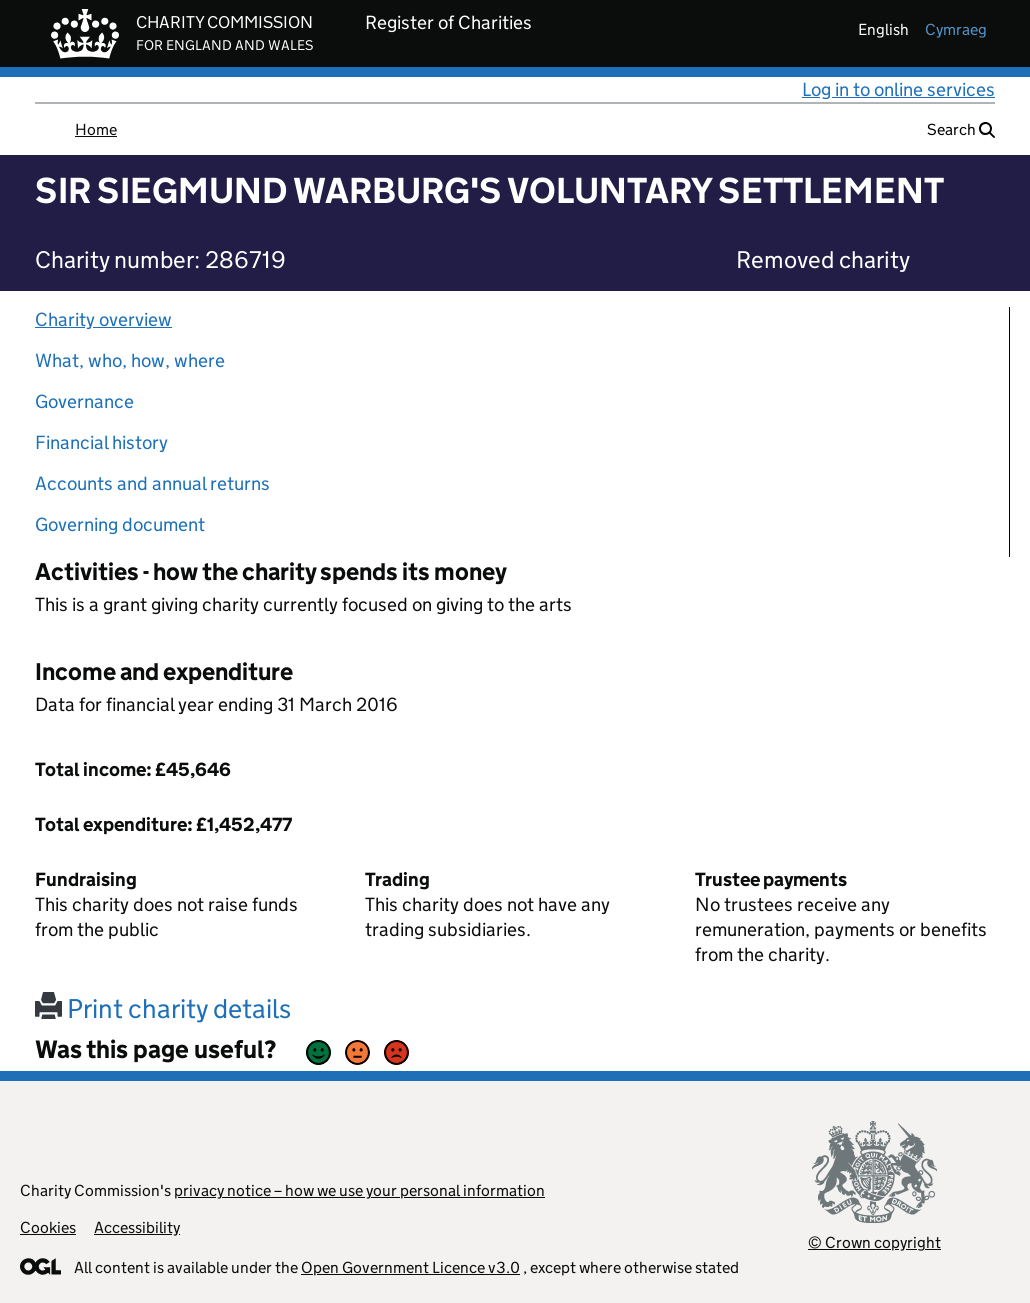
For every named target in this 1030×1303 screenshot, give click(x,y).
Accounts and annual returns (152, 483)
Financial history (101, 442)
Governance (84, 401)
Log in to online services (898, 89)
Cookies (48, 1227)
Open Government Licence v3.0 (410, 1267)
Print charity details (163, 1008)
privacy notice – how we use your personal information (359, 1190)
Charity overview (103, 319)
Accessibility (137, 1227)
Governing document (120, 524)
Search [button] (961, 129)
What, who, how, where (130, 360)
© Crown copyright (874, 1242)
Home (96, 129)
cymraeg (956, 29)
